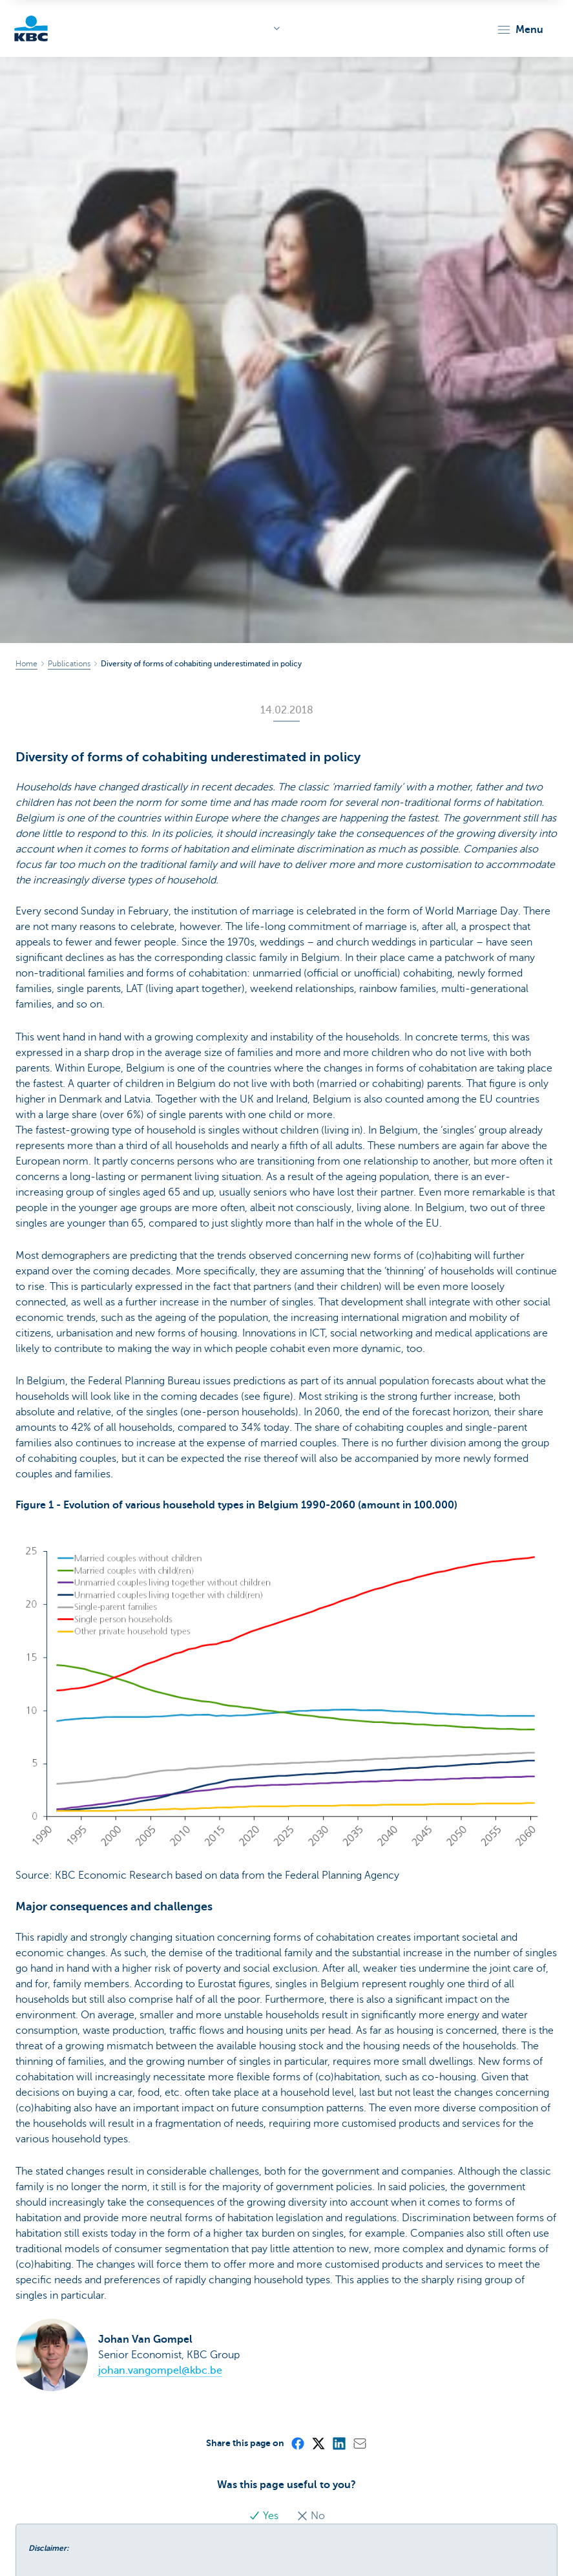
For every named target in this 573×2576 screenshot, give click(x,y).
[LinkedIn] (338, 2443)
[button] (519, 29)
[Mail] (359, 2443)
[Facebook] (297, 2443)
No (311, 2516)
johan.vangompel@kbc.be (160, 2370)
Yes (265, 2516)
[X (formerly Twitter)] (318, 2443)
